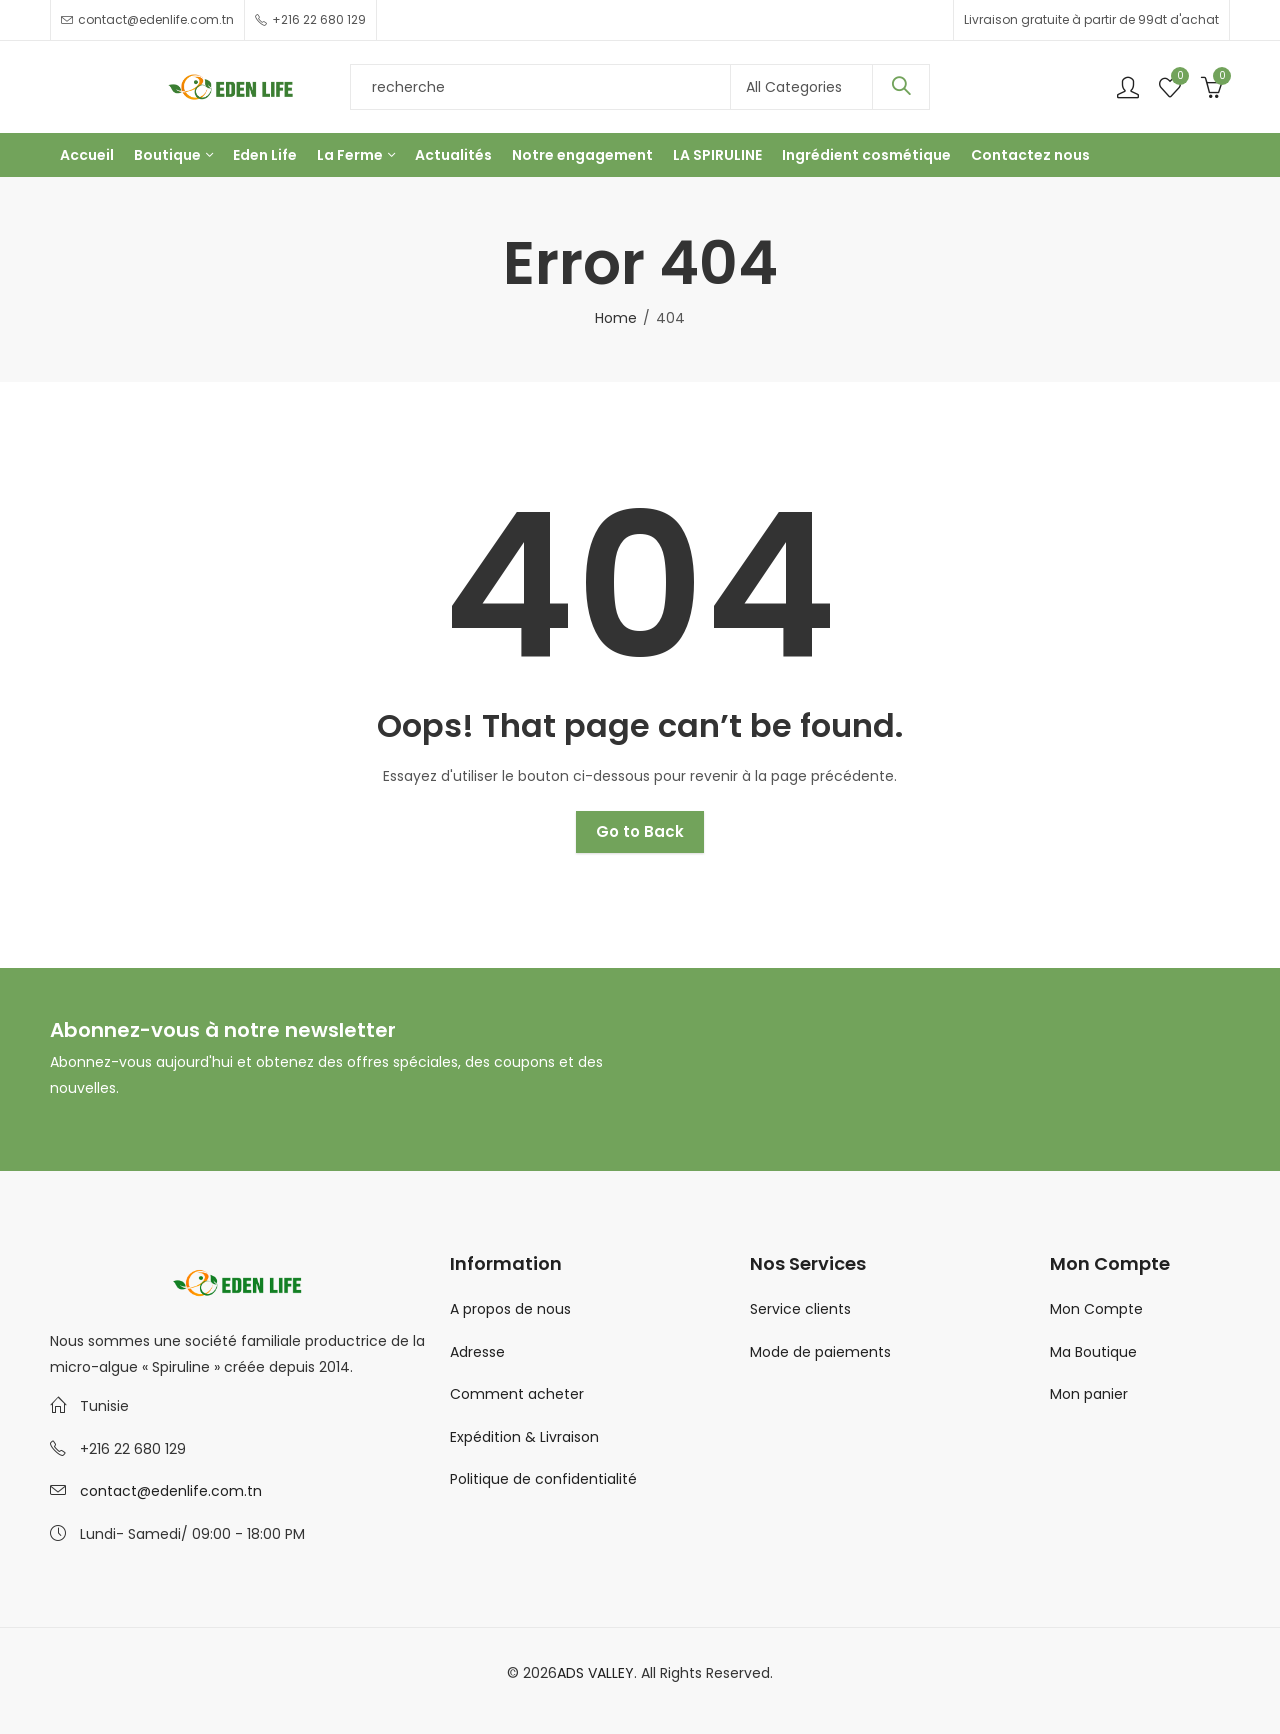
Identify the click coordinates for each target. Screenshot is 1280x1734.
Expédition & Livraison (524, 1437)
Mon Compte (1096, 1309)
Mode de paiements (820, 1352)
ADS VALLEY (595, 1673)
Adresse (477, 1352)
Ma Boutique (1093, 1352)
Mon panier (1089, 1394)
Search (901, 87)
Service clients (800, 1309)
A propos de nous (510, 1309)
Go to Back (640, 831)
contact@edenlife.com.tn (171, 1491)
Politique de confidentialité (543, 1479)
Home (616, 318)
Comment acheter (517, 1394)
